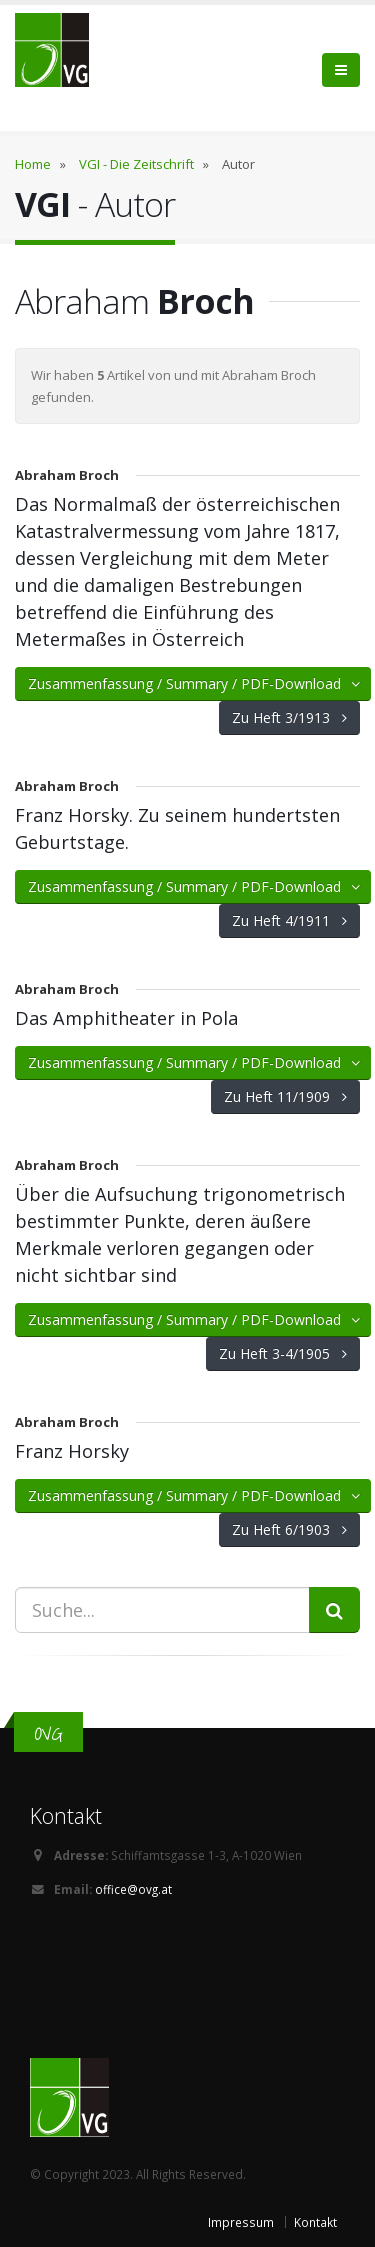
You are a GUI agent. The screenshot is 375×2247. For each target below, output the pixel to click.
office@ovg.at (133, 1889)
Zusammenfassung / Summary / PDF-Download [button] (195, 683)
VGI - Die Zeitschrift (136, 164)
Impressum (241, 2222)
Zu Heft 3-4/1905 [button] (283, 1353)
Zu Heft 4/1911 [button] (289, 920)
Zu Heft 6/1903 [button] (289, 1529)
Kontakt (315, 2222)
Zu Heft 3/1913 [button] (289, 717)
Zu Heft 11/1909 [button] (285, 1096)
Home (33, 164)
